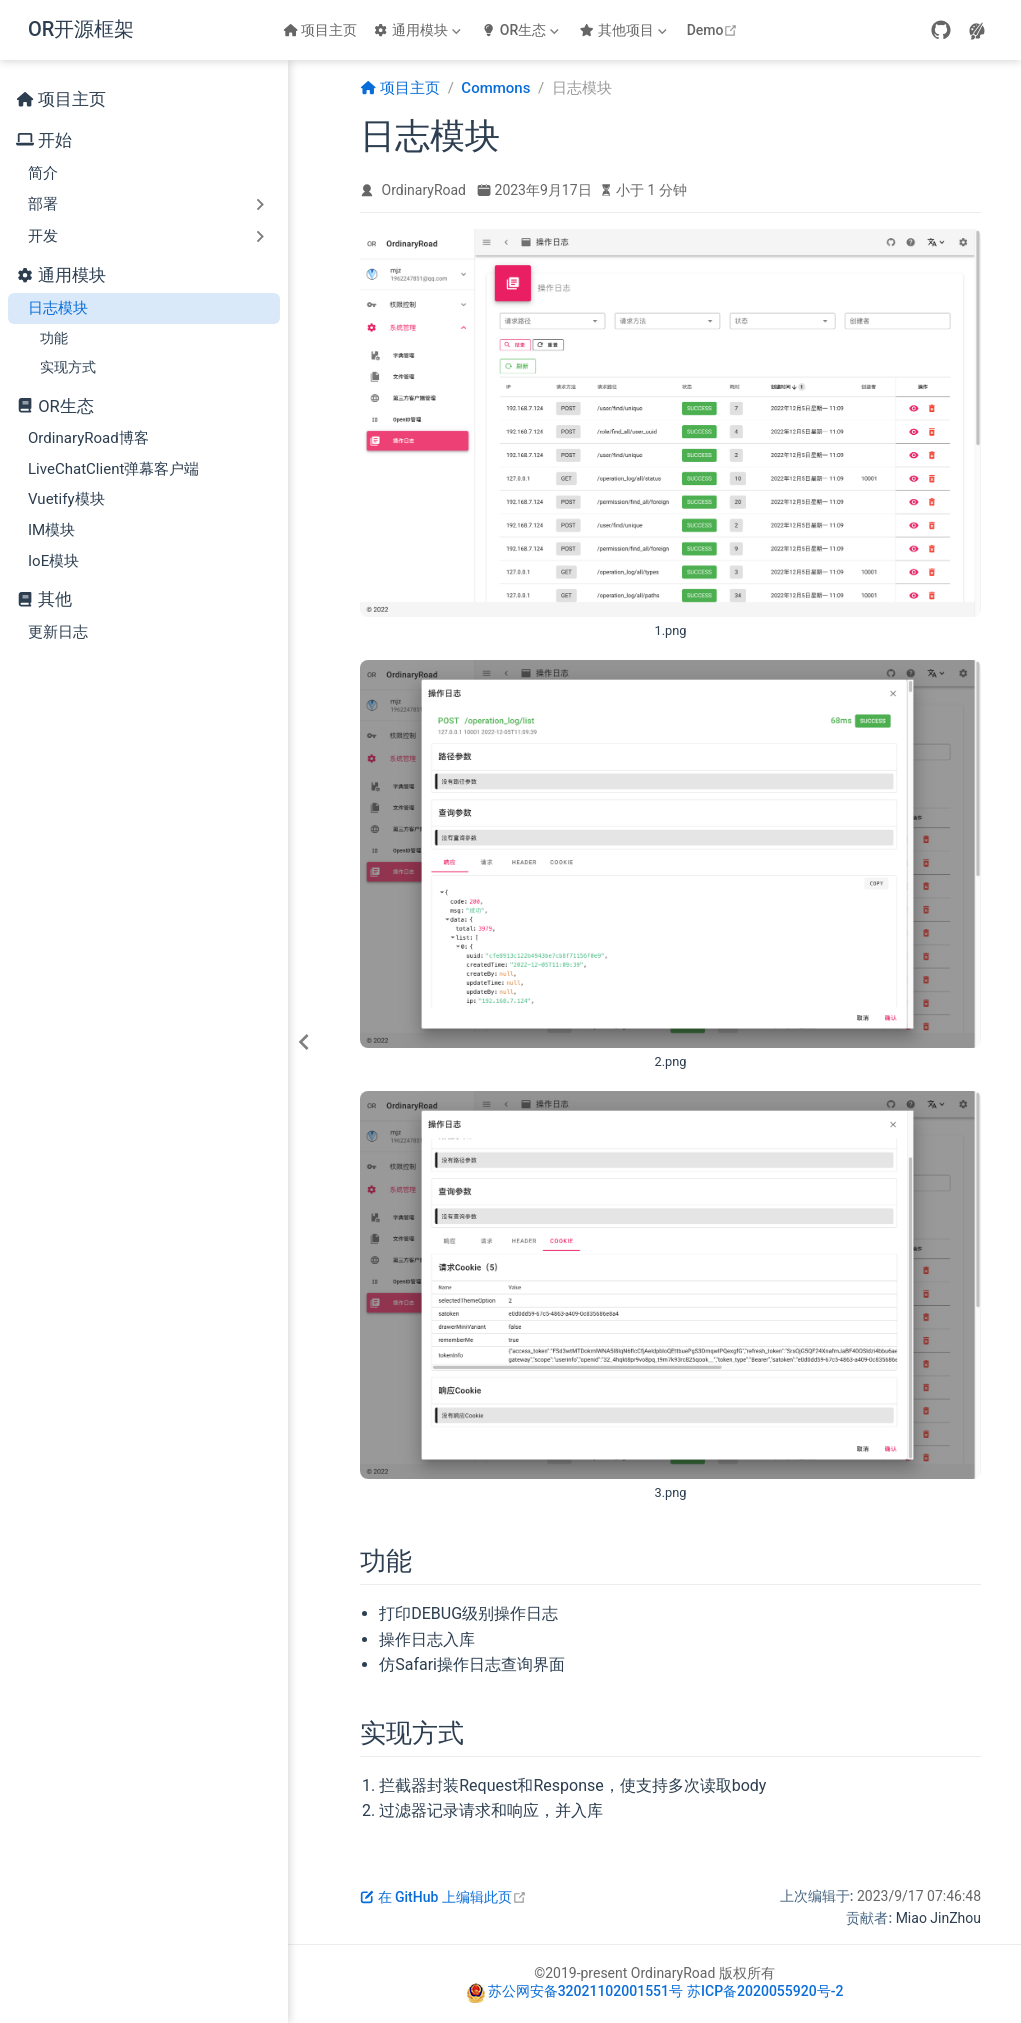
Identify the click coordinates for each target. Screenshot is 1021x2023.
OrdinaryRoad (424, 190)
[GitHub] (941, 30)
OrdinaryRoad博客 (88, 438)
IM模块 (51, 530)
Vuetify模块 (66, 499)
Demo (715, 30)
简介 (43, 173)
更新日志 (58, 632)
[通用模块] (419, 30)
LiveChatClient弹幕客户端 (113, 469)
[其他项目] (625, 30)
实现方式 (68, 367)
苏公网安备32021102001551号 (585, 1991)
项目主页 (320, 30)
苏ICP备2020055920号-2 (765, 1991)
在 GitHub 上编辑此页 (443, 1897)
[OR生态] (522, 30)
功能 (54, 338)
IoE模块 (53, 561)
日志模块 (58, 308)
